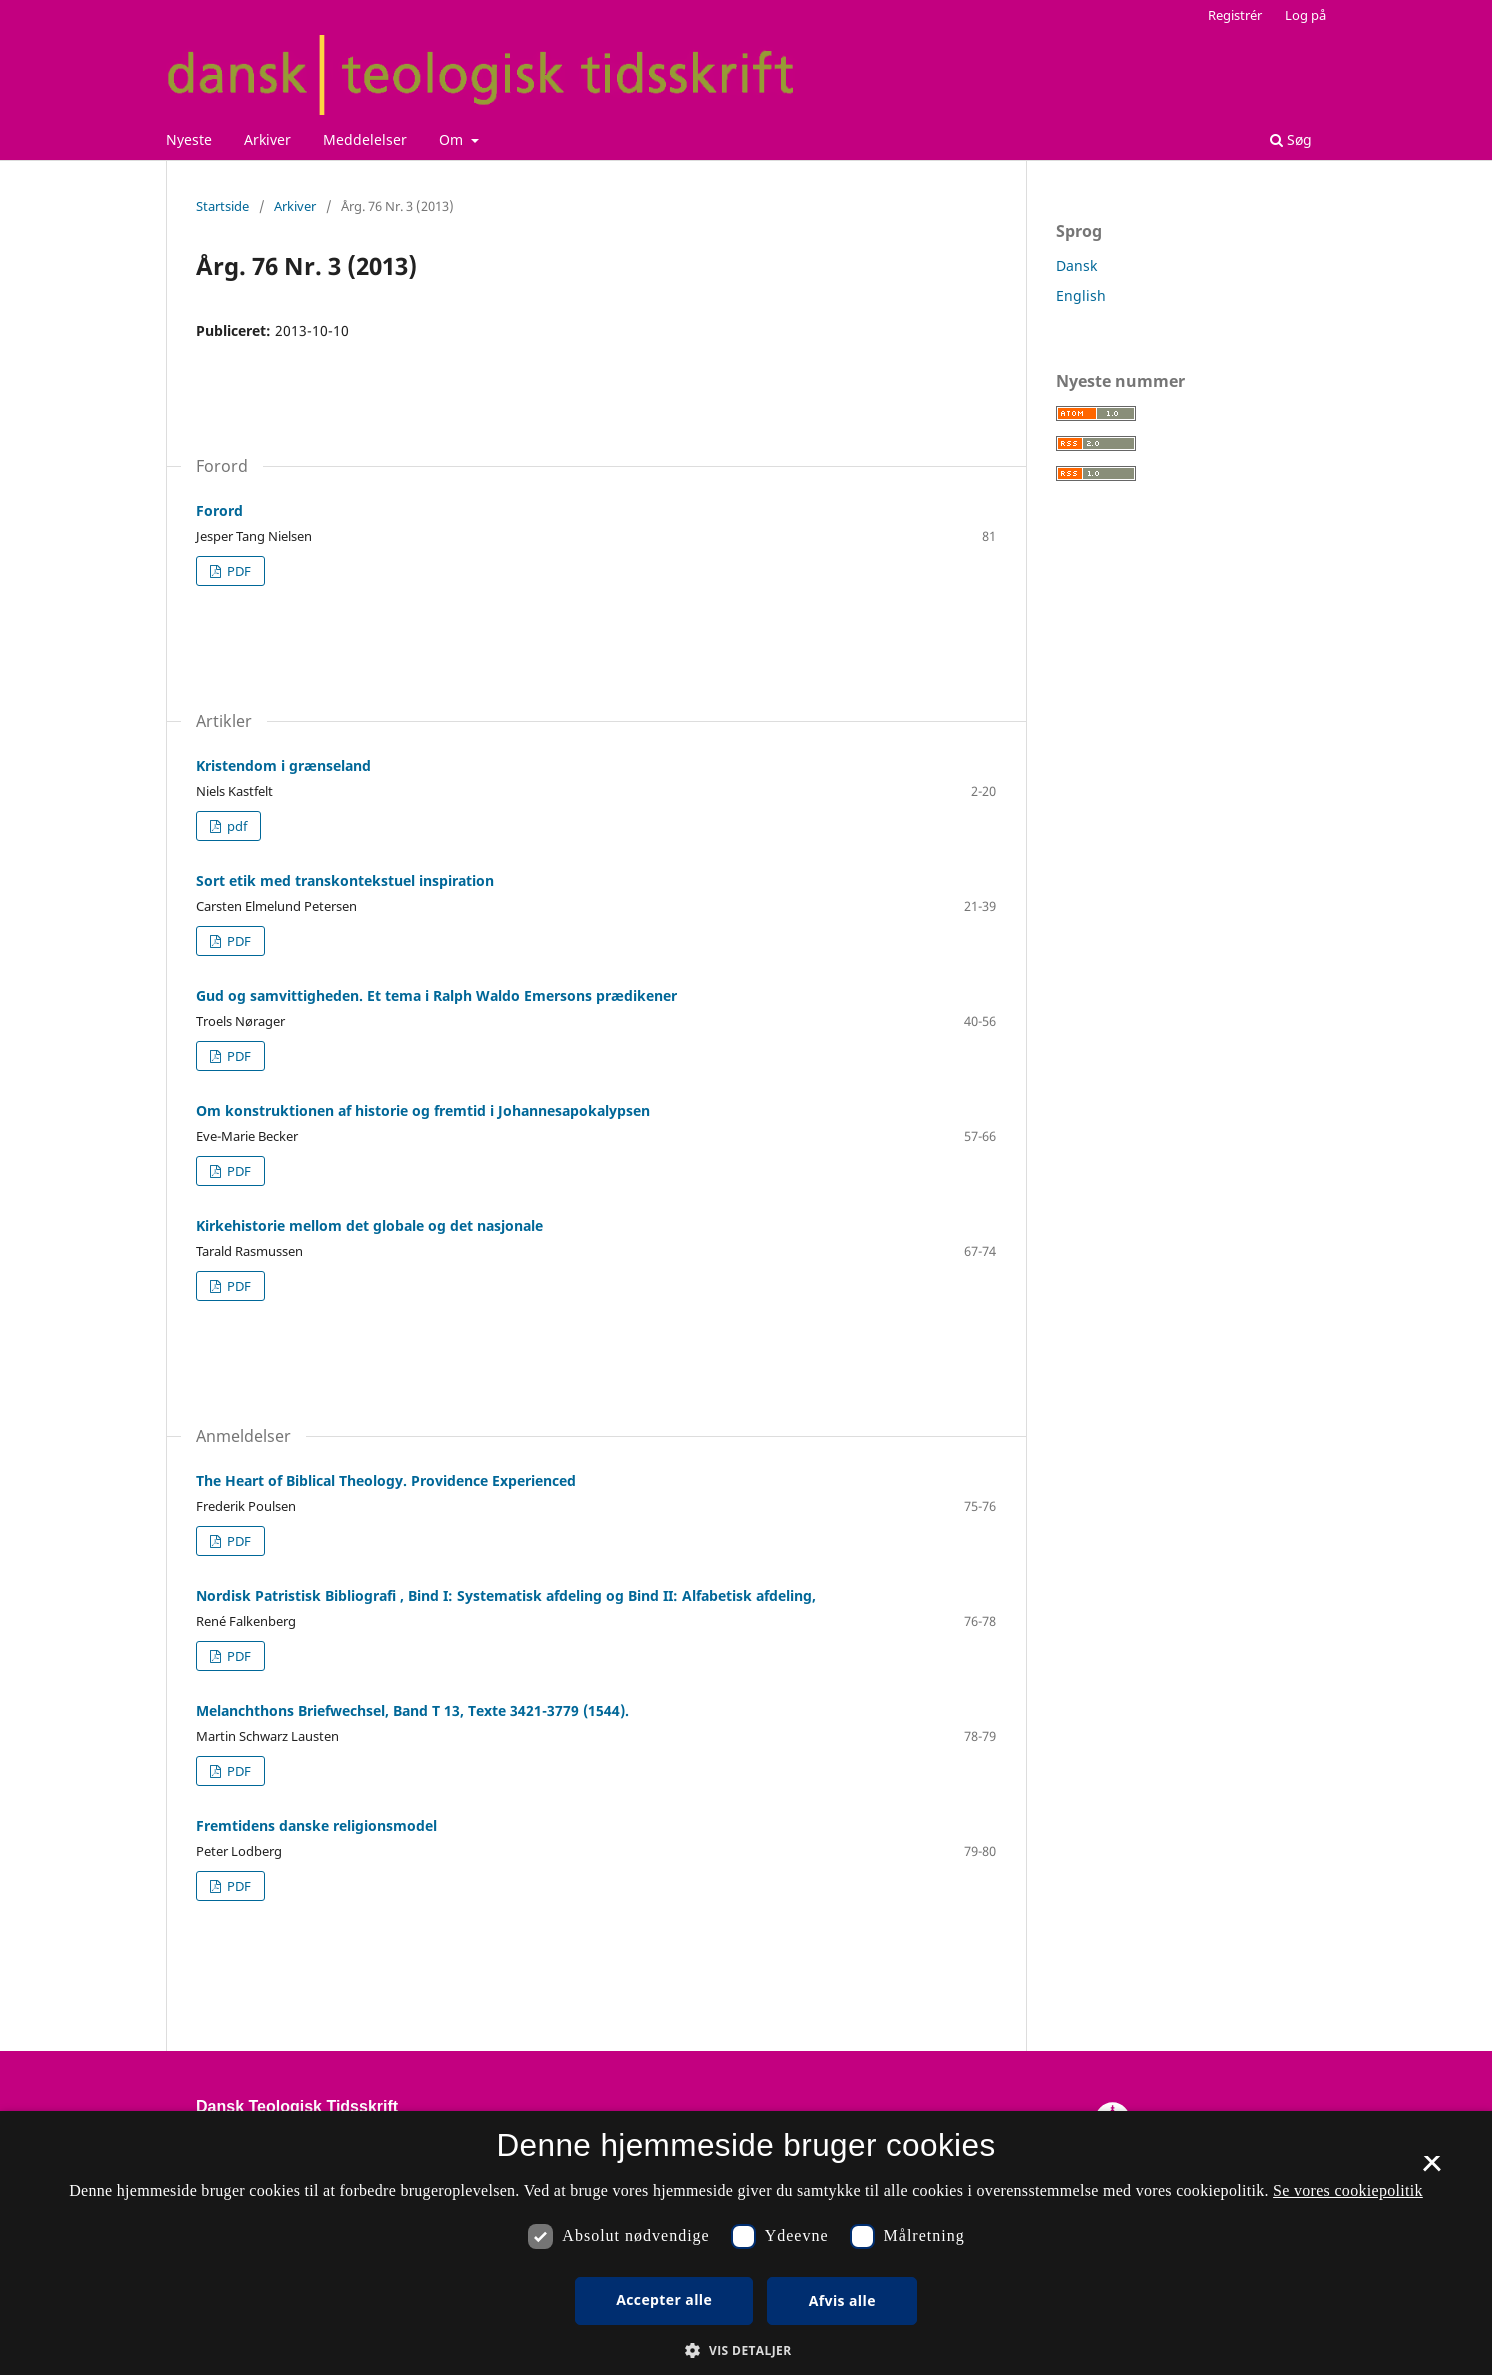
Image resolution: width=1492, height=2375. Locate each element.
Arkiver (267, 139)
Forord (219, 510)
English (1081, 295)
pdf (235, 826)
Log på (1305, 15)
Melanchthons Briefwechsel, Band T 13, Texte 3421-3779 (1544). (412, 1710)
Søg (1291, 139)
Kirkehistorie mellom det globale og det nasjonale (369, 1225)
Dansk (1076, 265)
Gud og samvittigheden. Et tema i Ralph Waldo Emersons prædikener (436, 995)
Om (453, 139)
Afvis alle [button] (842, 2300)
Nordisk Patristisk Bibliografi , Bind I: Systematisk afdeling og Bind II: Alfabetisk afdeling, (506, 1595)
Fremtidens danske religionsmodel (316, 1825)
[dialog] (746, 2243)
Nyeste (189, 139)
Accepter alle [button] (664, 2299)
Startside (222, 206)
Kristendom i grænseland (283, 765)
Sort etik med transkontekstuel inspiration (345, 880)
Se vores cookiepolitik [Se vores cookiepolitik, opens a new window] (1348, 2190)
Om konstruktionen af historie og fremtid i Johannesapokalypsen (423, 1110)
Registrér (1235, 15)
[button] (745, 2350)
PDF (237, 571)
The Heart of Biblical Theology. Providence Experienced (386, 1480)
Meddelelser (365, 139)
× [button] (1431, 2170)
